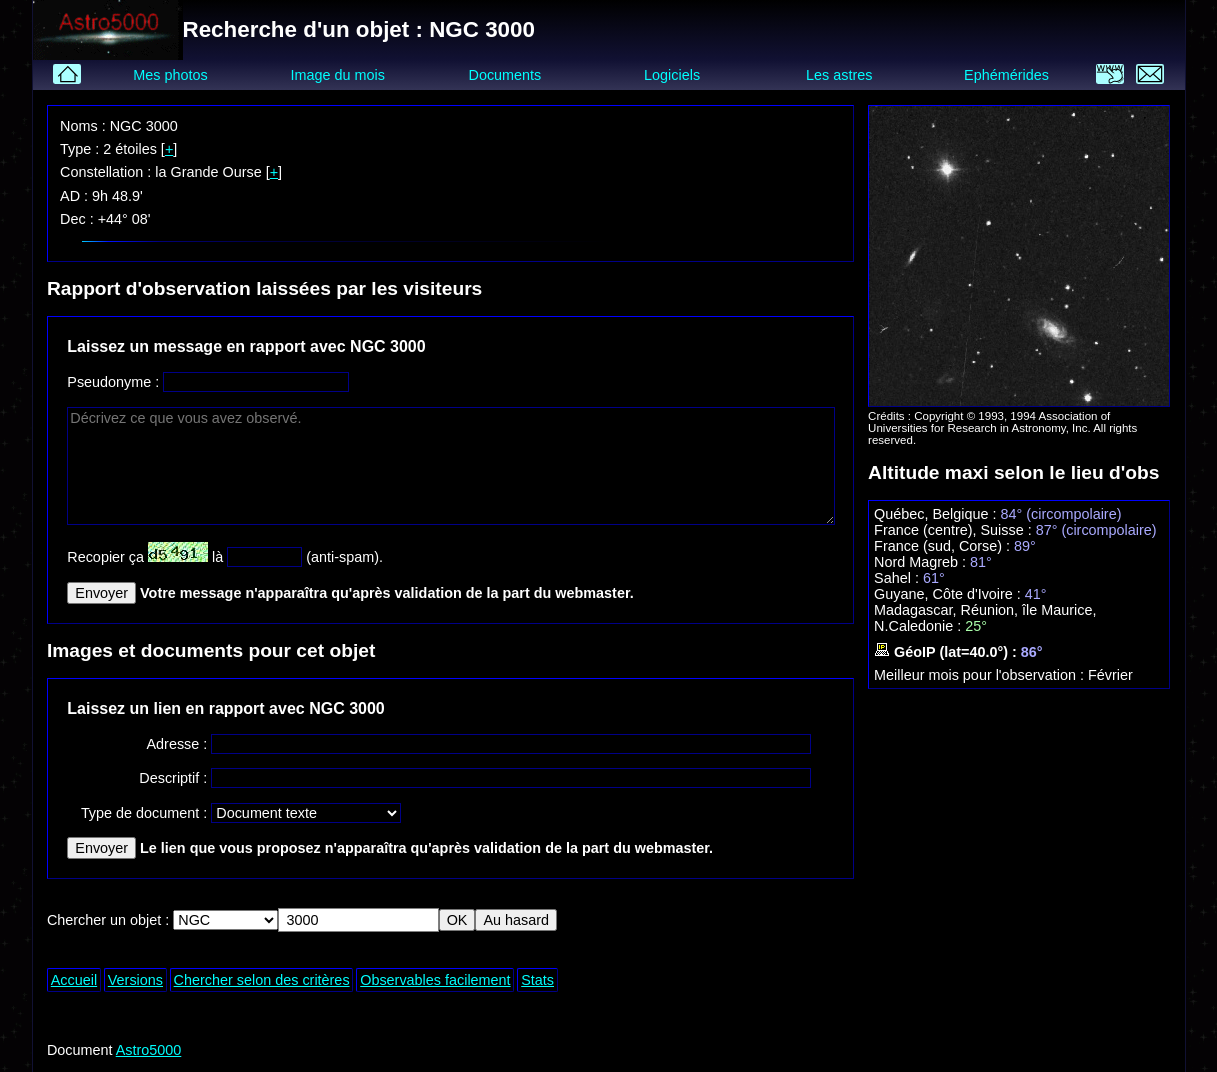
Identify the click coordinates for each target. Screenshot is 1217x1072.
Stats (537, 980)
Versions (135, 980)
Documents (505, 75)
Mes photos (170, 75)
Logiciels (672, 75)
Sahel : (898, 578)
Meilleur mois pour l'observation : (981, 675)
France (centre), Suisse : (955, 530)
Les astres (839, 75)
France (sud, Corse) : (944, 546)
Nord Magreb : (922, 562)
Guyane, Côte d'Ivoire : (949, 594)
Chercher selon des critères (262, 980)
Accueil (74, 980)
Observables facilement (435, 980)
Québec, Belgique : (937, 514)
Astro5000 (149, 1050)
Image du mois (338, 75)
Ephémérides (1006, 75)
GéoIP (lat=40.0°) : (947, 652)
